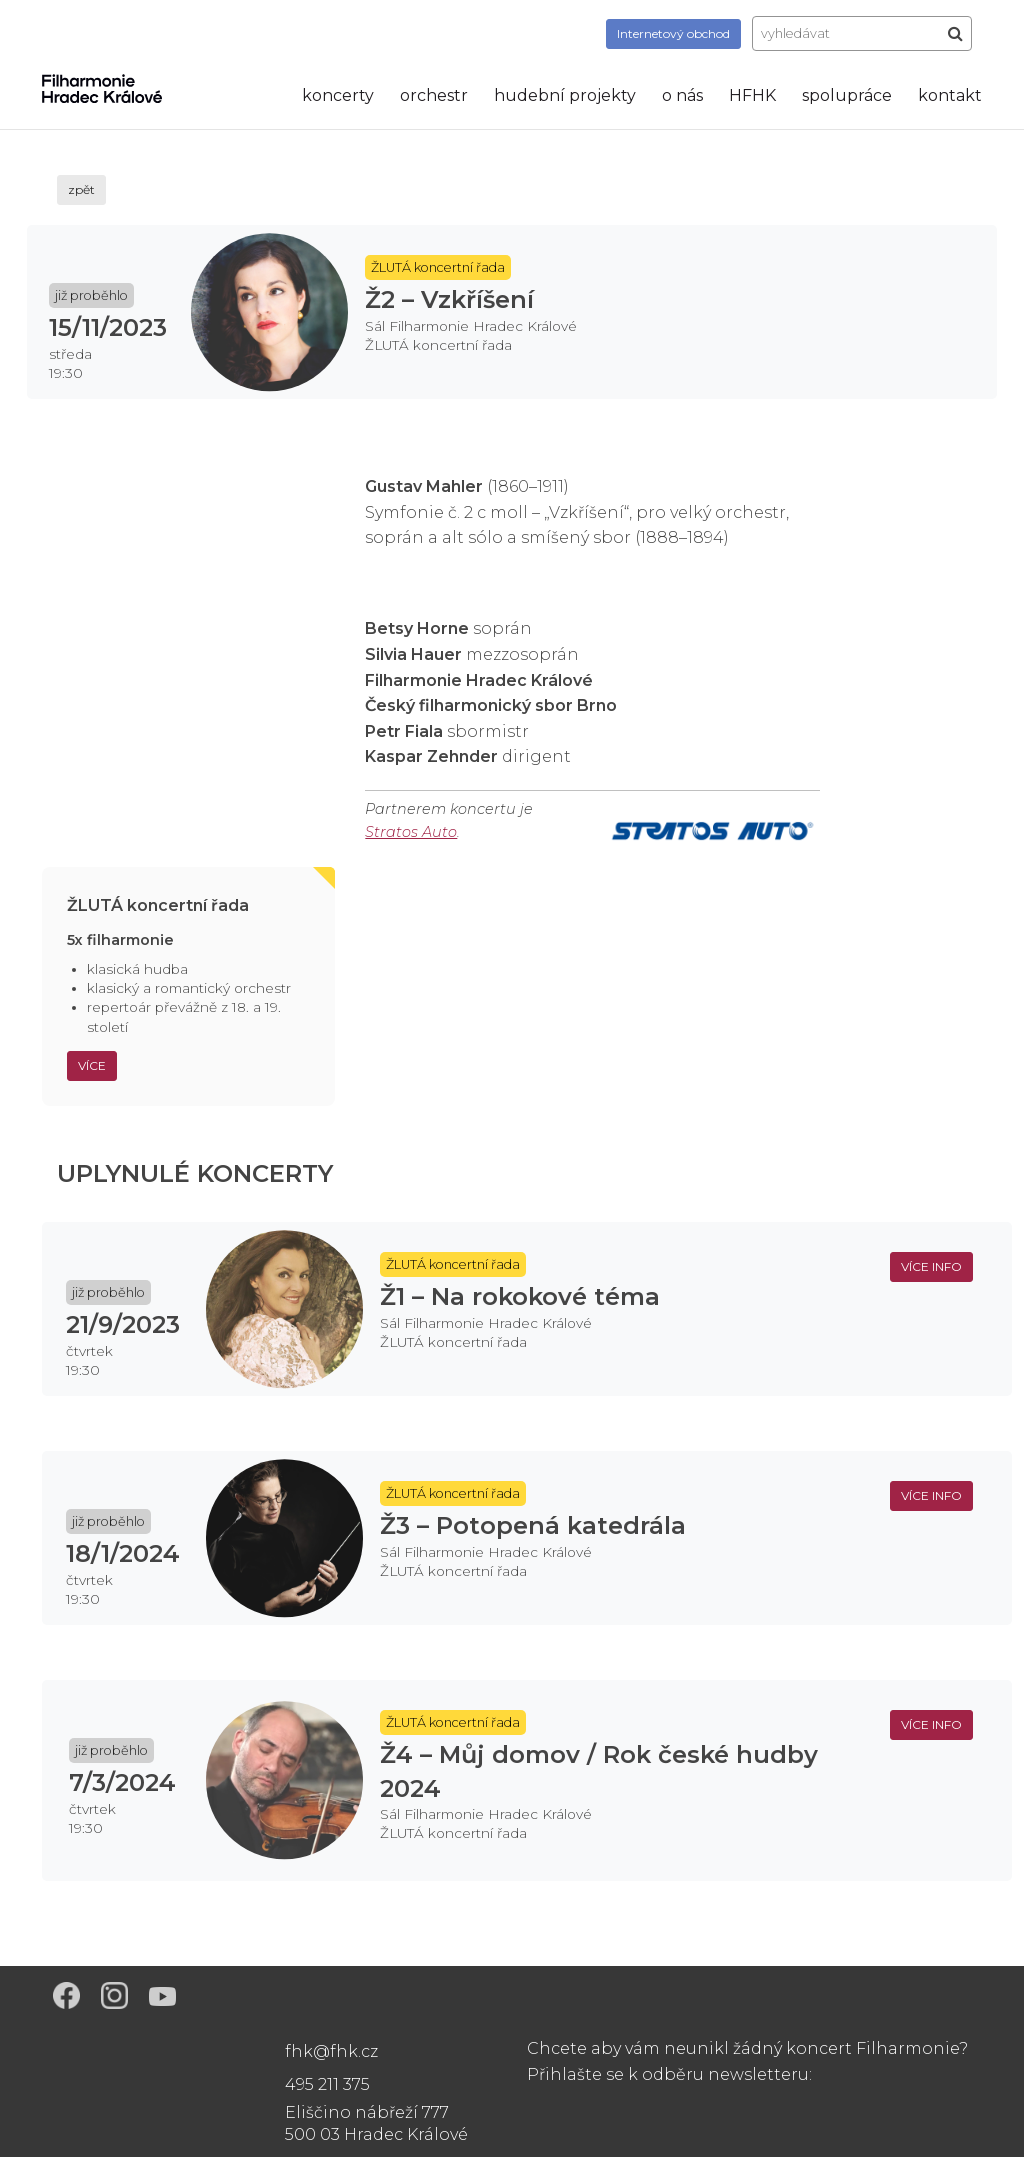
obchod (673, 33)
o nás (682, 95)
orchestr (434, 95)
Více (92, 1065)
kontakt (950, 95)
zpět (81, 189)
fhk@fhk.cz (331, 2051)
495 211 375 (327, 2084)
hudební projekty (565, 95)
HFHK (752, 95)
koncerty (338, 95)
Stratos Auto (411, 832)
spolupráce (847, 95)
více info (931, 1266)
